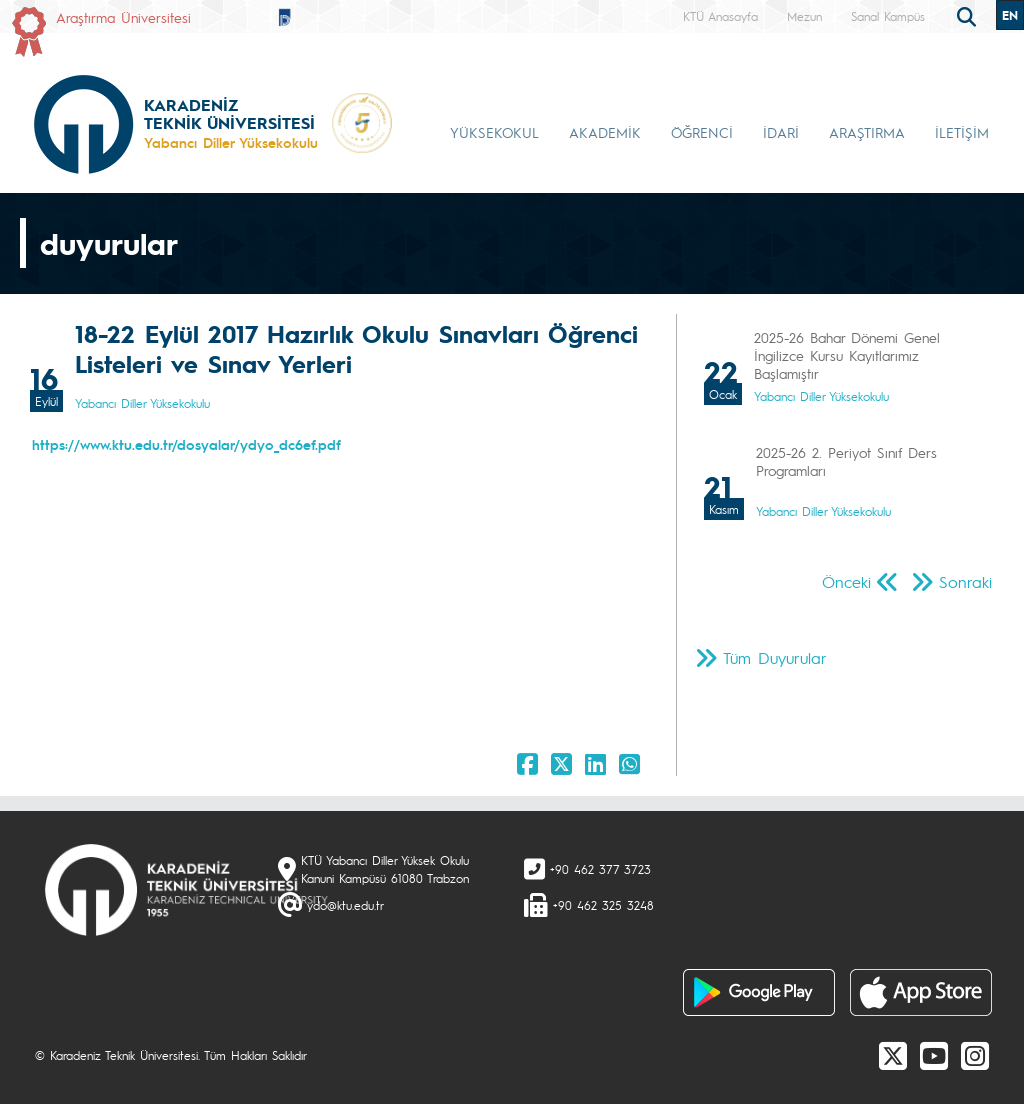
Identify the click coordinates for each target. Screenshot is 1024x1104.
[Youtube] (934, 1055)
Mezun (804, 16)
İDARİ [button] (781, 132)
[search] (969, 15)
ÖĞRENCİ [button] (702, 132)
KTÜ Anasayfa (720, 16)
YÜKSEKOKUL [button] (494, 132)
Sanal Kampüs (888, 16)
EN (1010, 15)
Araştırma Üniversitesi (123, 17)
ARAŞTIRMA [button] (867, 132)
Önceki (846, 581)
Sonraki (965, 581)
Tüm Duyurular (775, 657)
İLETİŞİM (962, 132)
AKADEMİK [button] (605, 132)
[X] (893, 1055)
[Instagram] (975, 1055)
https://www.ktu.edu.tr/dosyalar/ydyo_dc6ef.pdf (186, 444)
